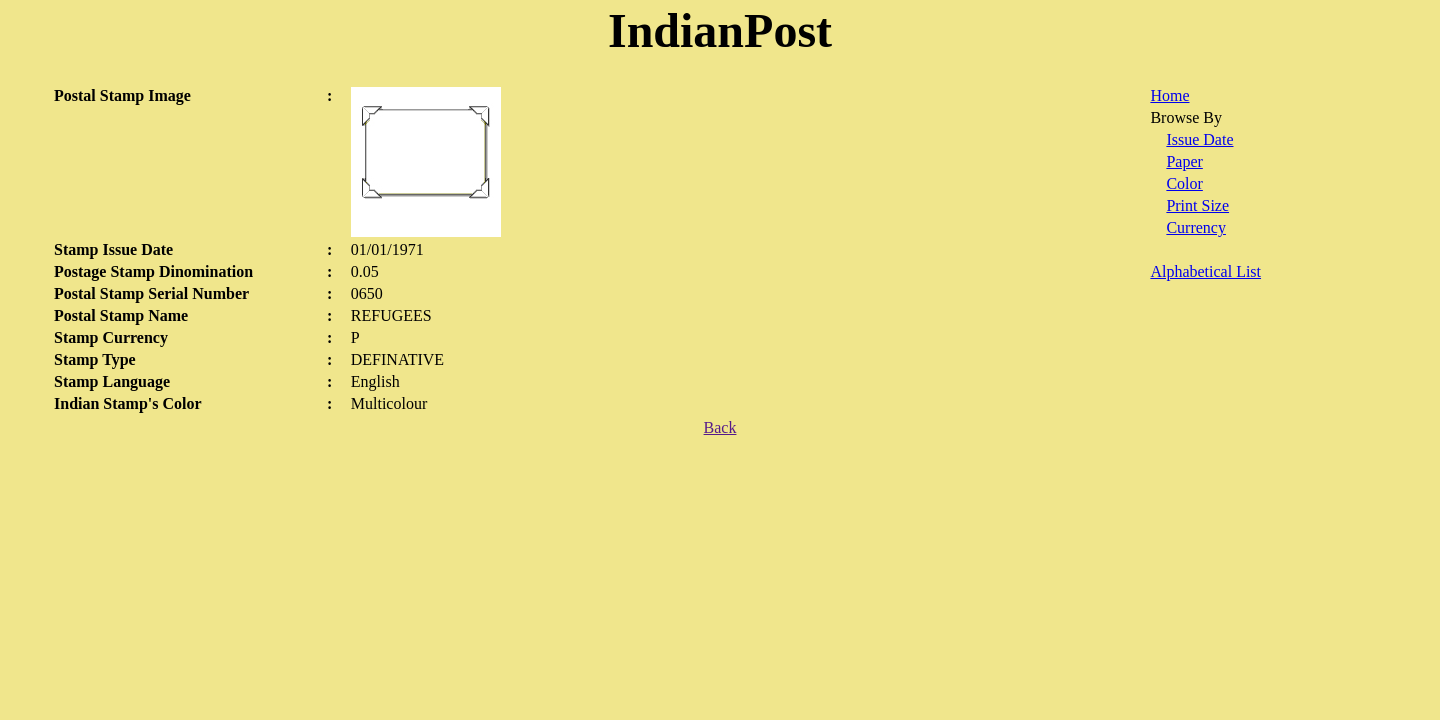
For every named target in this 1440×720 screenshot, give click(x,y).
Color (1184, 183)
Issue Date (1199, 139)
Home (1169, 95)
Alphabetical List (1205, 271)
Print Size (1197, 205)
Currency (1196, 227)
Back (720, 427)
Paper (1184, 161)
